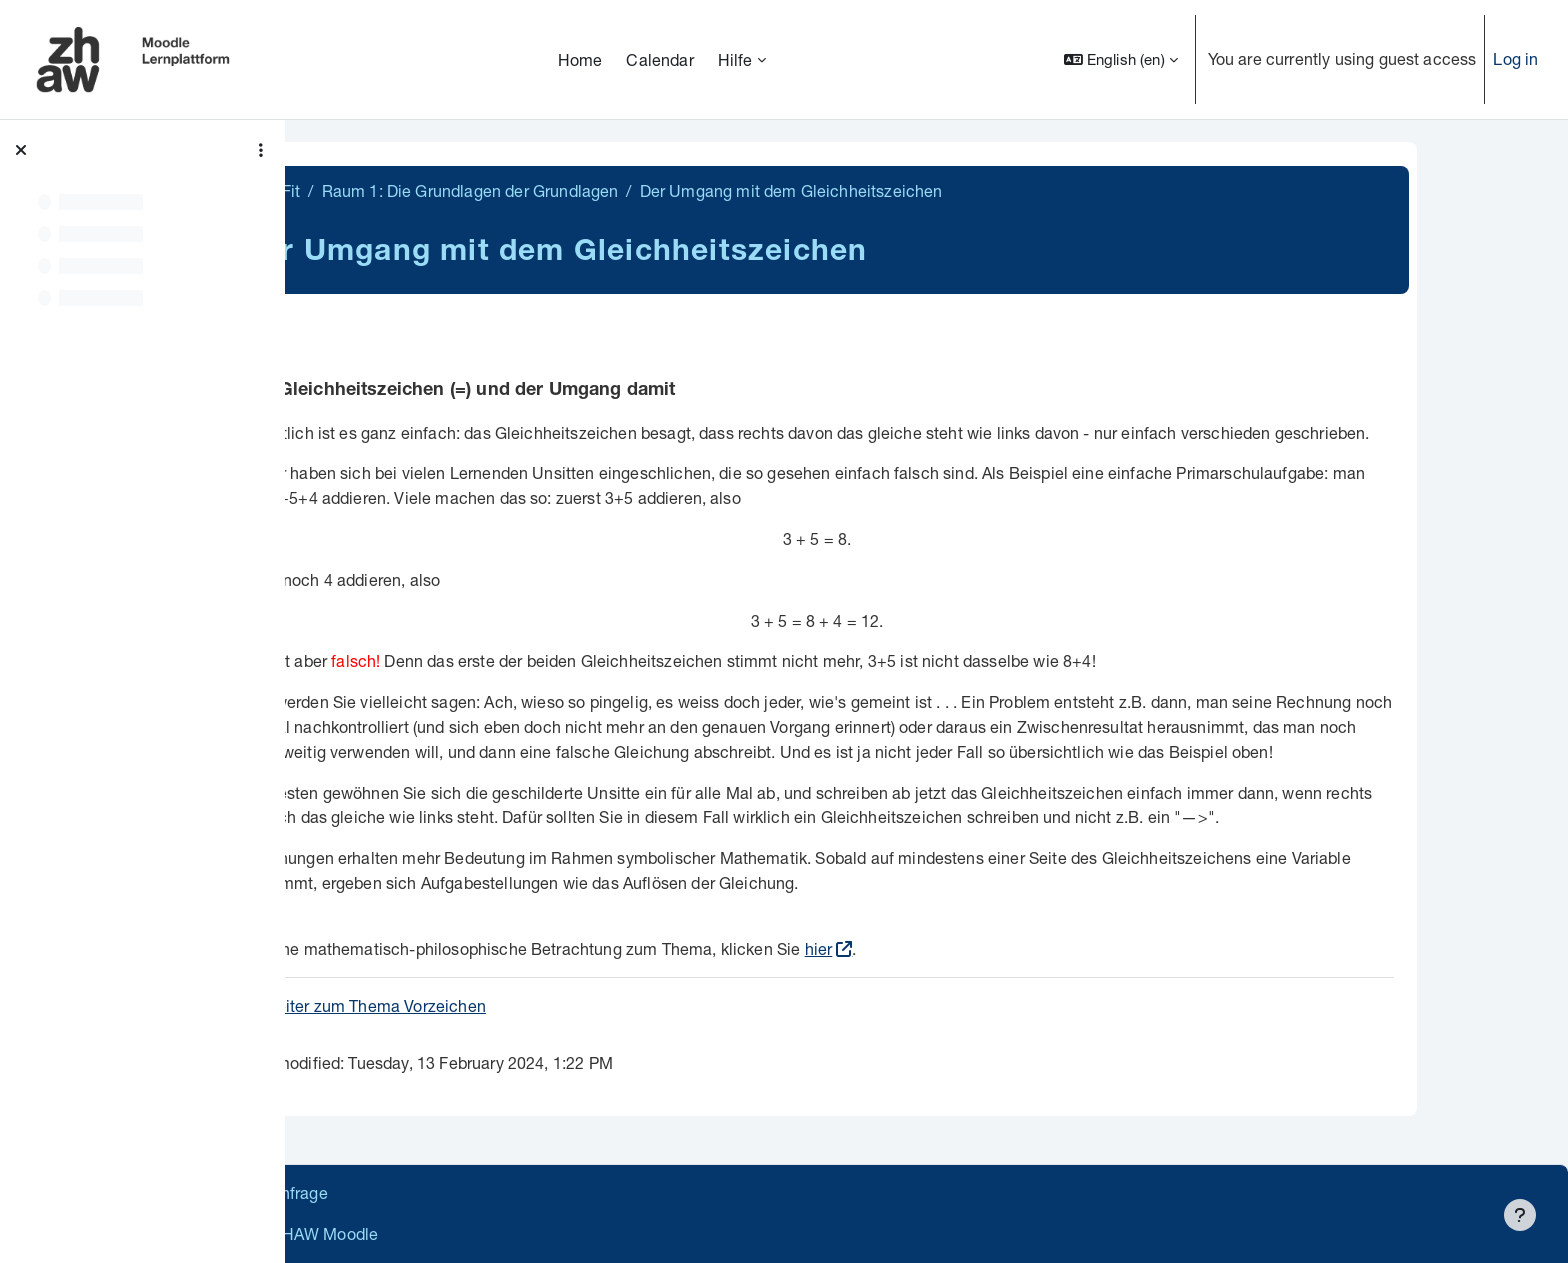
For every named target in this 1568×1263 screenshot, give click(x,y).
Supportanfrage (491, 1192)
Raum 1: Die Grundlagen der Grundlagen (587, 190)
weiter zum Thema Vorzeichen (492, 1005)
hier (936, 948)
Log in (1515, 58)
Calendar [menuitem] (659, 59)
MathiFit (388, 190)
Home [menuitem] (580, 59)
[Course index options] (261, 150)
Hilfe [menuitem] (735, 59)
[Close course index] (21, 150)
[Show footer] (1520, 1215)
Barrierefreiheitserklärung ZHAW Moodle (464, 1233)
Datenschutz (362, 1192)
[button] (1121, 59)
